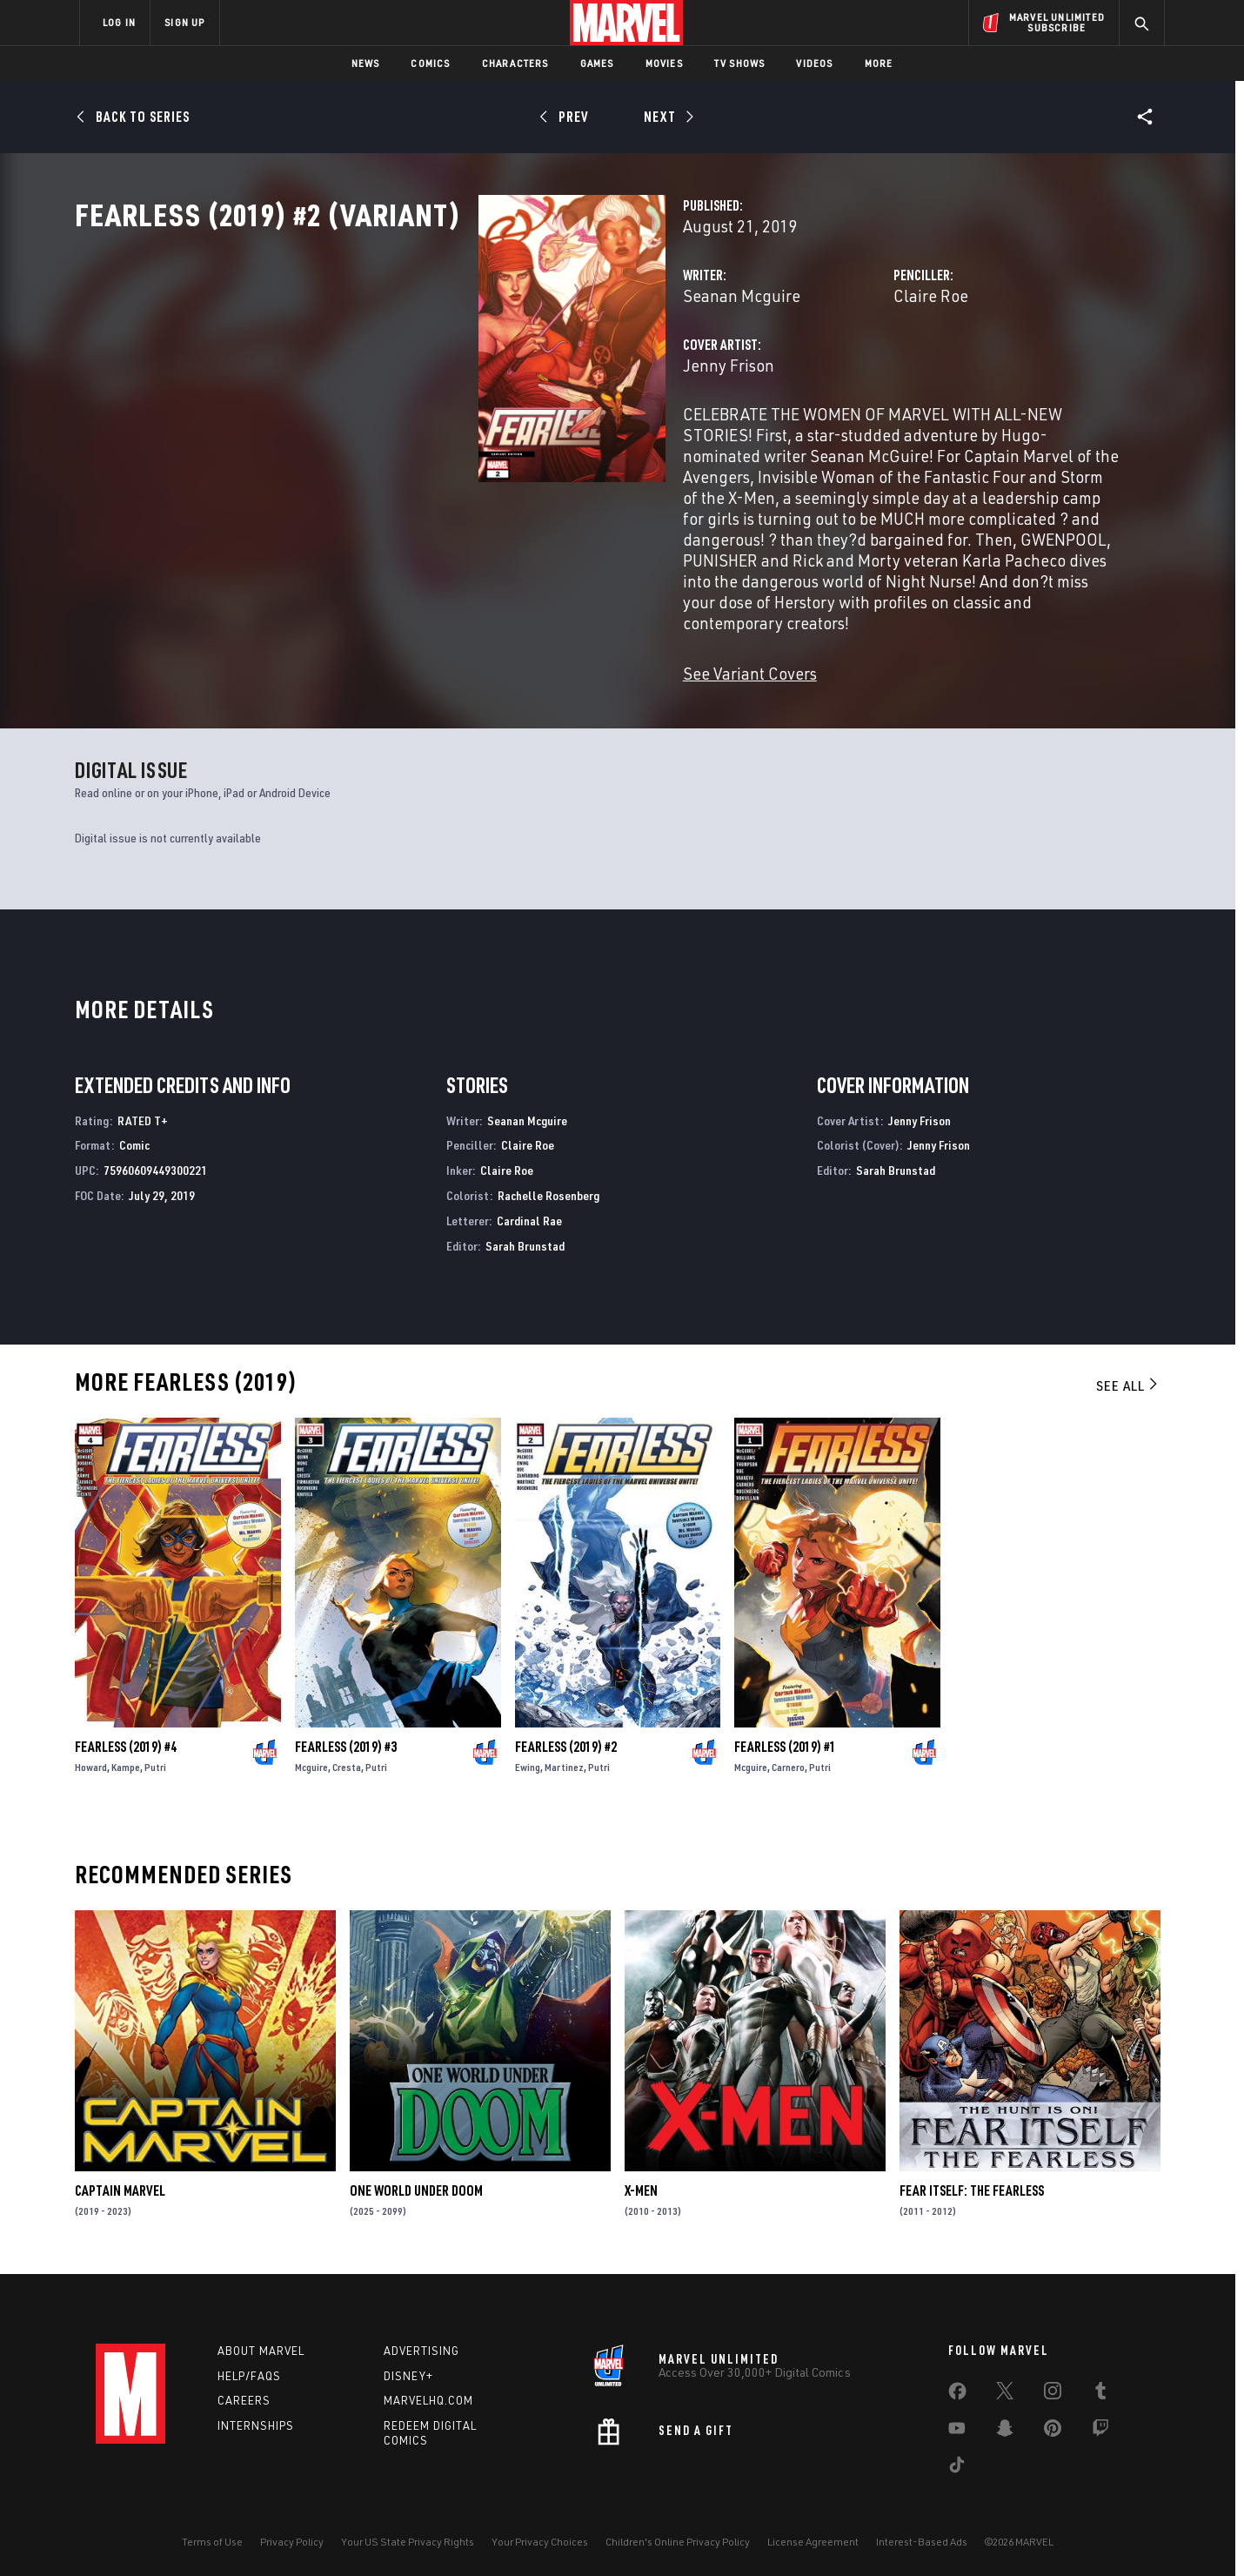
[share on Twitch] (1100, 2424)
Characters (515, 63)
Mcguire (311, 1760)
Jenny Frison (446, 442)
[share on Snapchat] (1004, 2424)
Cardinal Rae (529, 1213)
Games (597, 63)
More (879, 63)
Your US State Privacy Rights (407, 2534)
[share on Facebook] (957, 2388)
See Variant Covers (467, 666)
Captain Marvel (120, 2183)
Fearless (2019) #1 (785, 1739)
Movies (664, 63)
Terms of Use (212, 2534)
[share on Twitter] (1004, 2387)
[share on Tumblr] (1100, 2387)
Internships (255, 2418)
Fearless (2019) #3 (346, 1739)
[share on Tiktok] (957, 2461)
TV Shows (740, 63)
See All (1128, 1378)
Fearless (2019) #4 (126, 1739)
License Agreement (813, 2534)
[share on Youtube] (957, 2424)
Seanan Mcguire (459, 372)
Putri (155, 1760)
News (365, 63)
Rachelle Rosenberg (548, 1188)
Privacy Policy (292, 2534)
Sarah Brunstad (525, 1238)
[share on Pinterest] (1052, 2424)
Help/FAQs (249, 2369)
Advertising (421, 2344)
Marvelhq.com (428, 2393)
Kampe (125, 1760)
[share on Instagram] (1052, 2387)
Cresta (346, 1760)
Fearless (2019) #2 (566, 1739)
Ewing (527, 1760)
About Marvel (260, 2344)
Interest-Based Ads (921, 2534)
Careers (244, 2393)
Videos (814, 63)
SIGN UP (184, 22)
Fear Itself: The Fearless (972, 2183)
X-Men (641, 2183)
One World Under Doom (416, 2183)
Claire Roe (789, 372)
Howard (91, 1760)
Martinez (564, 1760)
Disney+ (408, 2369)
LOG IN (119, 22)
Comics (430, 63)
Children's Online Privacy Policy (677, 2534)
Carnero (788, 1760)
